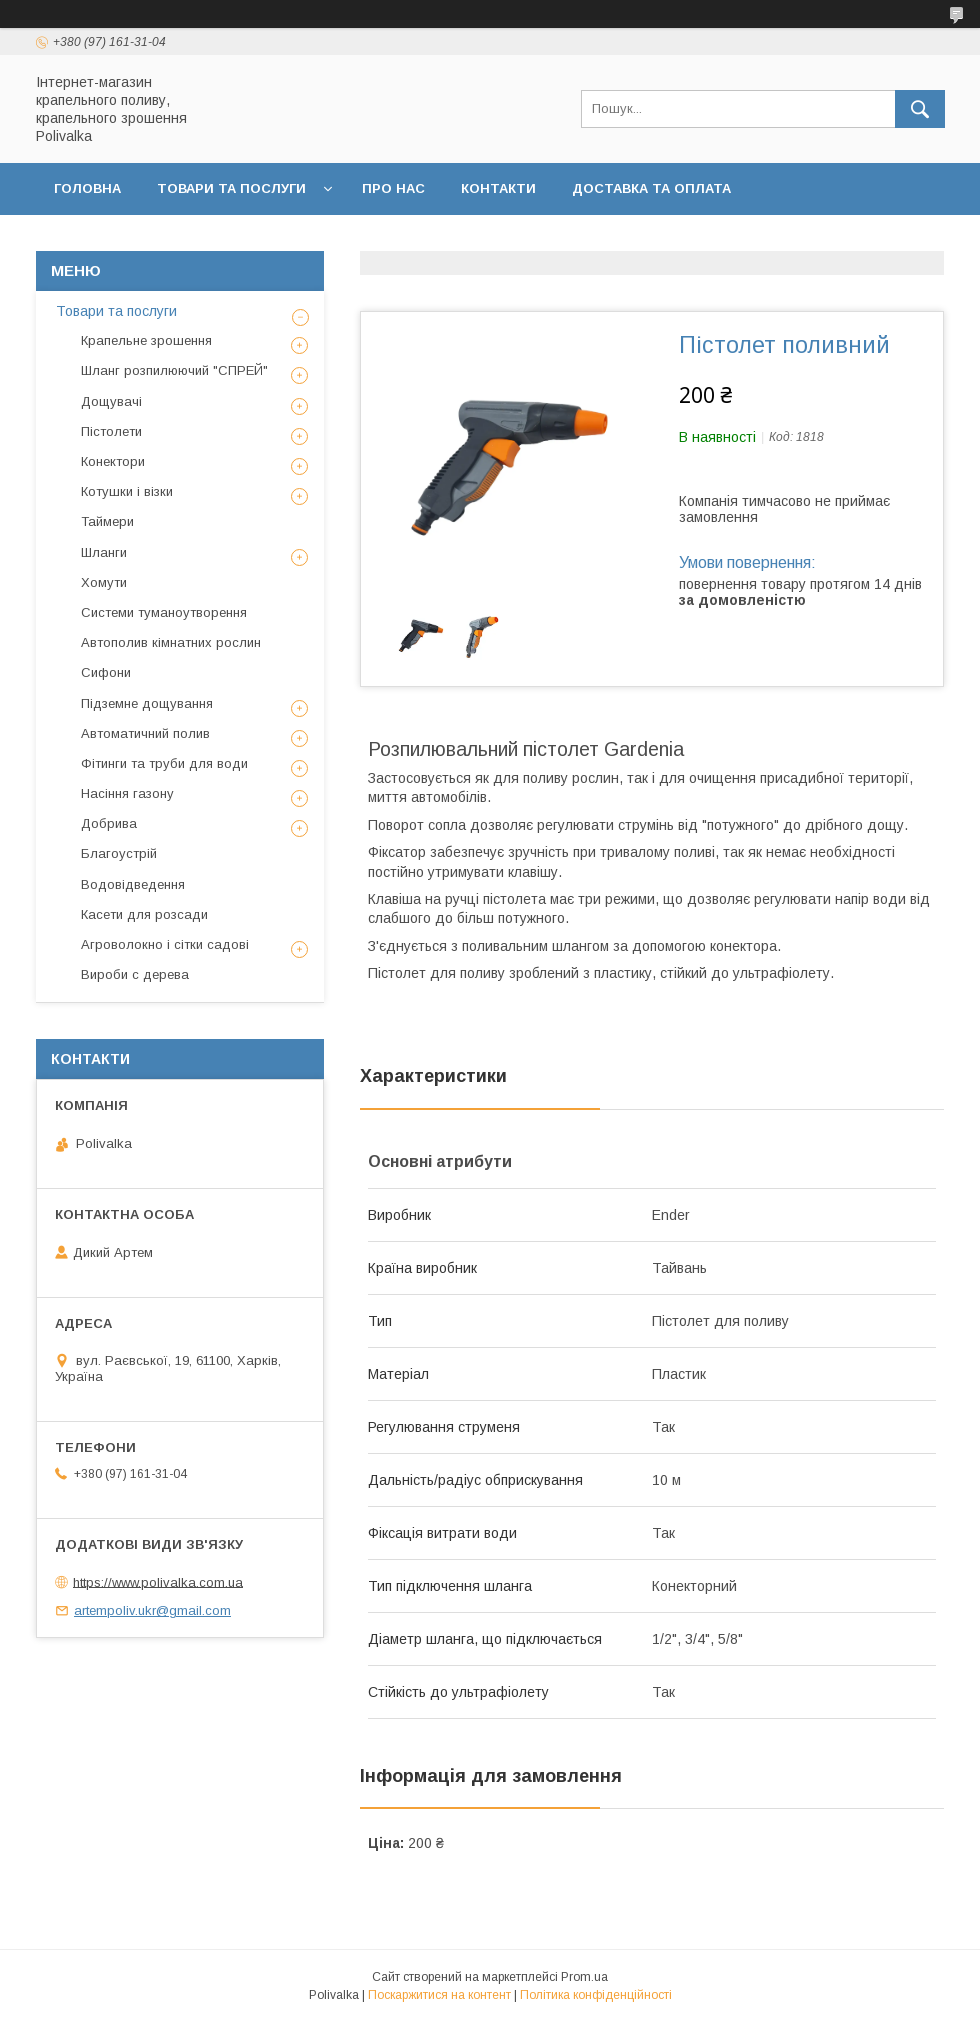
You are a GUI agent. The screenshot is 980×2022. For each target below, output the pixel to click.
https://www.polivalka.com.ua (158, 1581)
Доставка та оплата (651, 188)
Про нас (393, 188)
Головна (87, 188)
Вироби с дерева (135, 974)
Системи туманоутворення (164, 612)
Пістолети (111, 431)
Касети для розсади (144, 914)
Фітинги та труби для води (164, 763)
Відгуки (787, 240)
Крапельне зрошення (146, 340)
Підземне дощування (147, 703)
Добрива (109, 823)
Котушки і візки (127, 491)
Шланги (104, 552)
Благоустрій (119, 853)
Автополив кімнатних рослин (171, 642)
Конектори (113, 461)
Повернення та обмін (138, 240)
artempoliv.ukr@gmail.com (152, 1610)
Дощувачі (111, 401)
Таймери (107, 521)
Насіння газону (127, 793)
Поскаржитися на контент (439, 1995)
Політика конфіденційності (613, 240)
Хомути (104, 582)
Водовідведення (133, 884)
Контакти (498, 188)
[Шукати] (920, 109)
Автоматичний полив (145, 733)
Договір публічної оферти (363, 240)
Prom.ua (584, 1977)
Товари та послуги (231, 188)
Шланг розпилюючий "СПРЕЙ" (174, 370)
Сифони (106, 672)
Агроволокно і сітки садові (165, 944)
